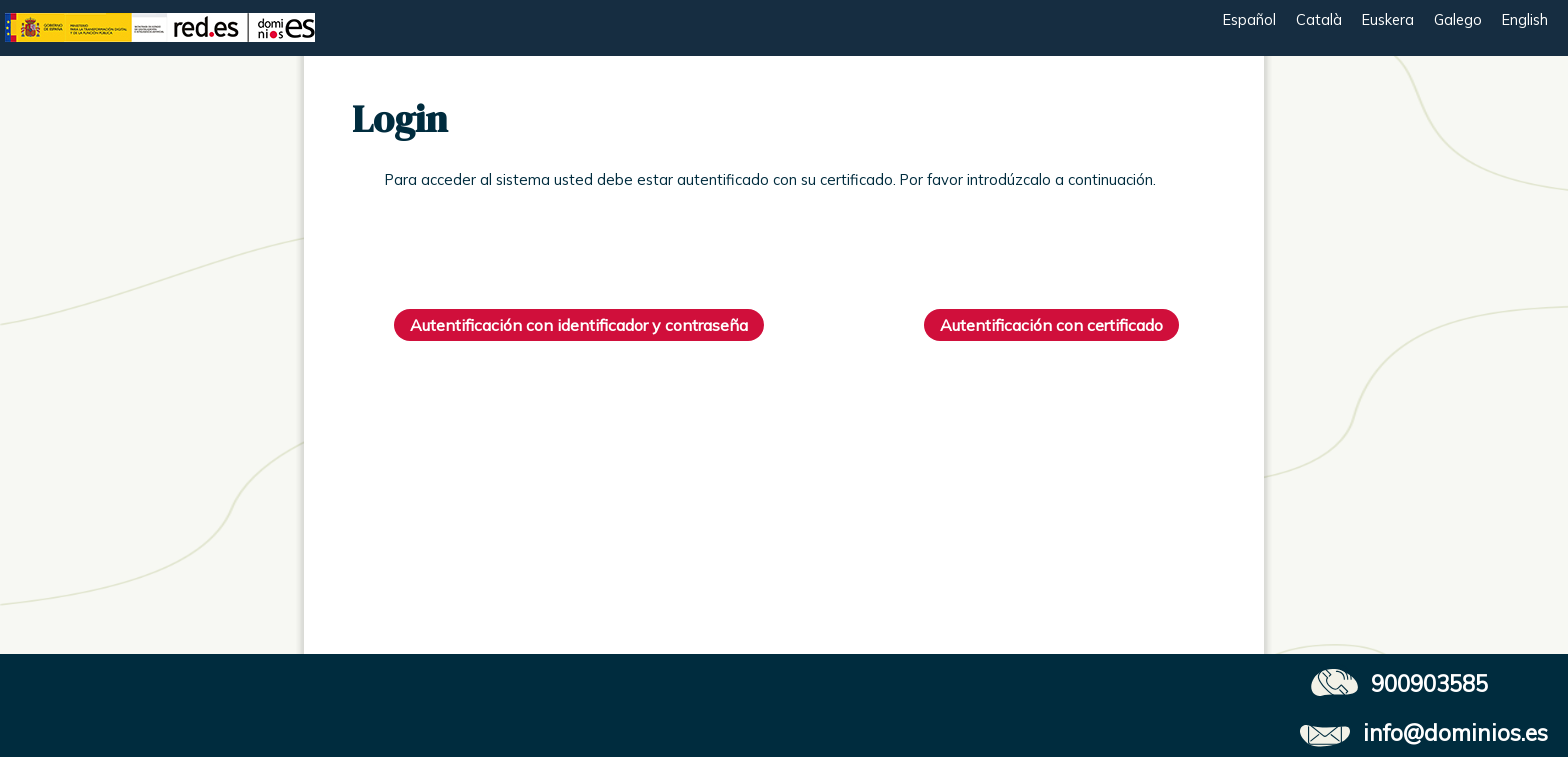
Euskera (1388, 19)
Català (1319, 19)
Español (1249, 19)
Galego (1458, 19)
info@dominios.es (1455, 732)
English (1525, 19)
